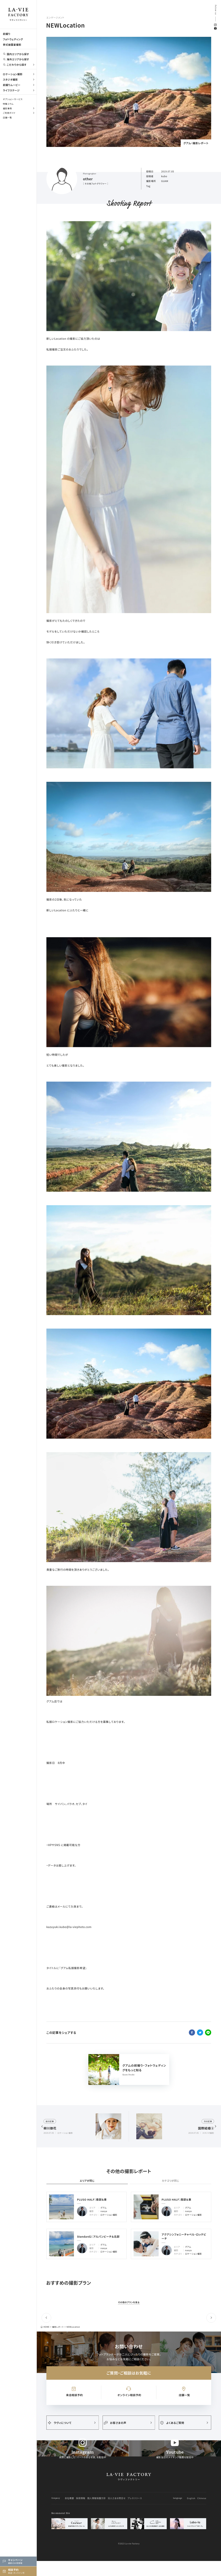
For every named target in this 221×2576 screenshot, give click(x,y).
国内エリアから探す (16, 54)
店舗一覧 (7, 117)
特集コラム (8, 103)
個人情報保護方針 (93, 2548)
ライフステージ (19, 90)
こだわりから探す (19, 65)
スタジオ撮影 (19, 79)
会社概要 (69, 2548)
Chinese (202, 2548)
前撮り (6, 34)
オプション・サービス (13, 99)
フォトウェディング (13, 39)
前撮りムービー (19, 85)
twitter (198, 2038)
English (192, 2548)
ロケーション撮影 (19, 74)
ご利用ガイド (19, 112)
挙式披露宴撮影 (12, 44)
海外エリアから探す (16, 59)
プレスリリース (127, 2548)
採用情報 (79, 2548)
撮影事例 (19, 108)
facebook (190, 2038)
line (207, 2038)
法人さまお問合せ (112, 2548)
